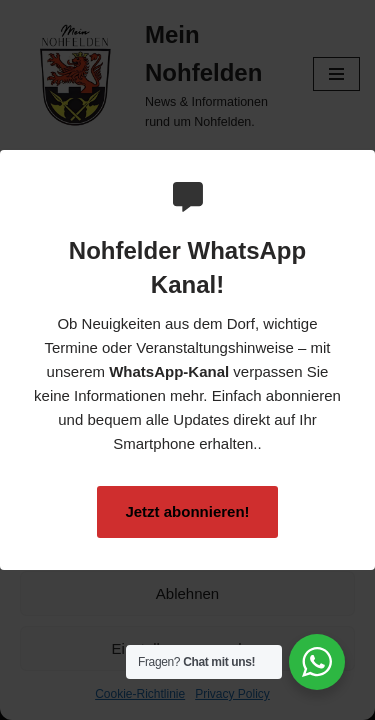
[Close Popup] (362, 166)
